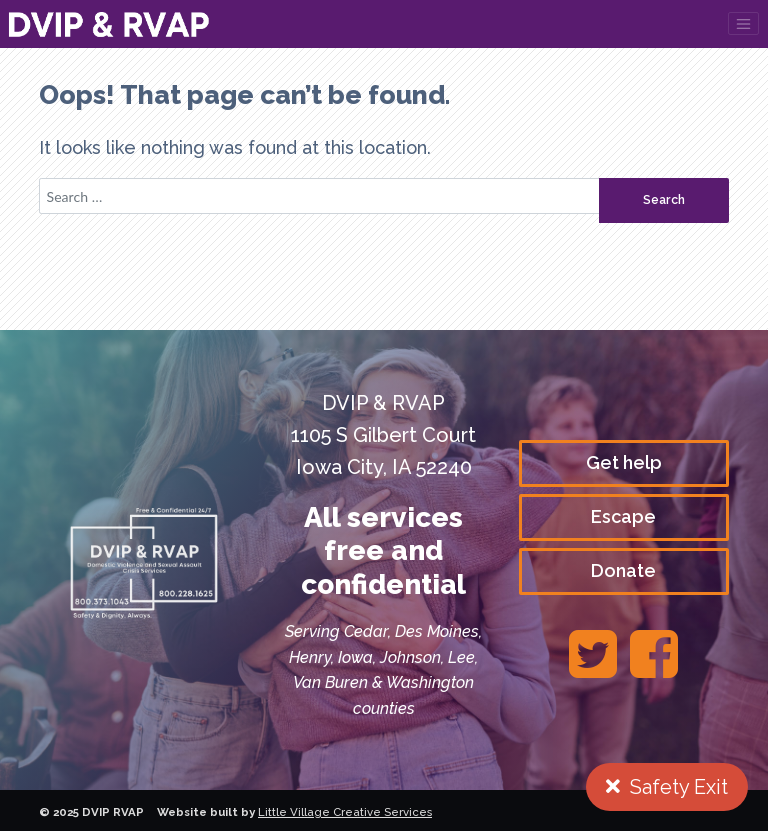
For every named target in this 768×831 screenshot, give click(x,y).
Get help (624, 462)
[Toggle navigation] (744, 23)
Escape (623, 516)
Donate (623, 570)
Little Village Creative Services (345, 812)
